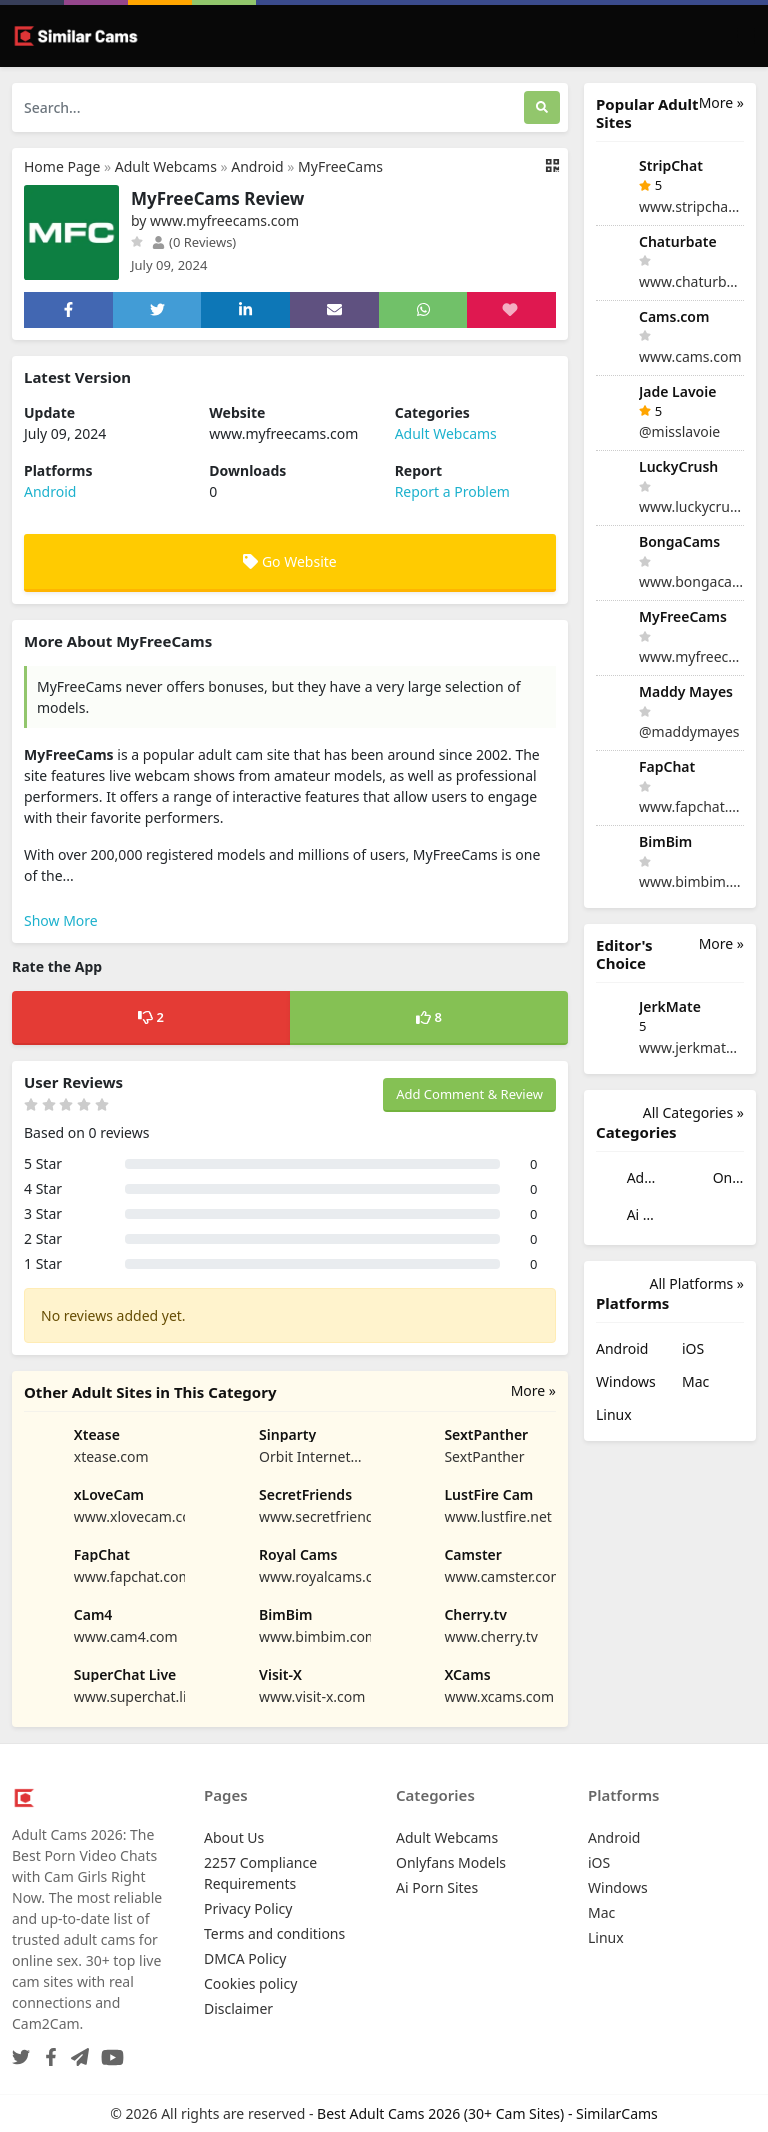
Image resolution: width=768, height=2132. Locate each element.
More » (533, 1390)
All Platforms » (697, 1283)
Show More (61, 920)
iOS (693, 1348)
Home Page (62, 166)
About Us (234, 1837)
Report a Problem (452, 491)
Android (257, 166)
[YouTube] (108, 2051)
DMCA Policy (245, 1958)
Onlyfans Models (713, 1179)
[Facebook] (47, 2051)
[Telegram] (76, 2051)
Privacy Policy (248, 1908)
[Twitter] (21, 2051)
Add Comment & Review (469, 1094)
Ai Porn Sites (627, 1216)
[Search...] (268, 107)
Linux (614, 1414)
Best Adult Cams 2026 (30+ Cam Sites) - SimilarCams (487, 2113)
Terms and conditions (274, 1933)
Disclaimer (238, 2008)
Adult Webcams (166, 166)
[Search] (542, 107)
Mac (695, 1381)
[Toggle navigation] (746, 36)
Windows (626, 1381)
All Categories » (693, 1112)
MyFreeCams (340, 166)
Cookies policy (250, 1983)
